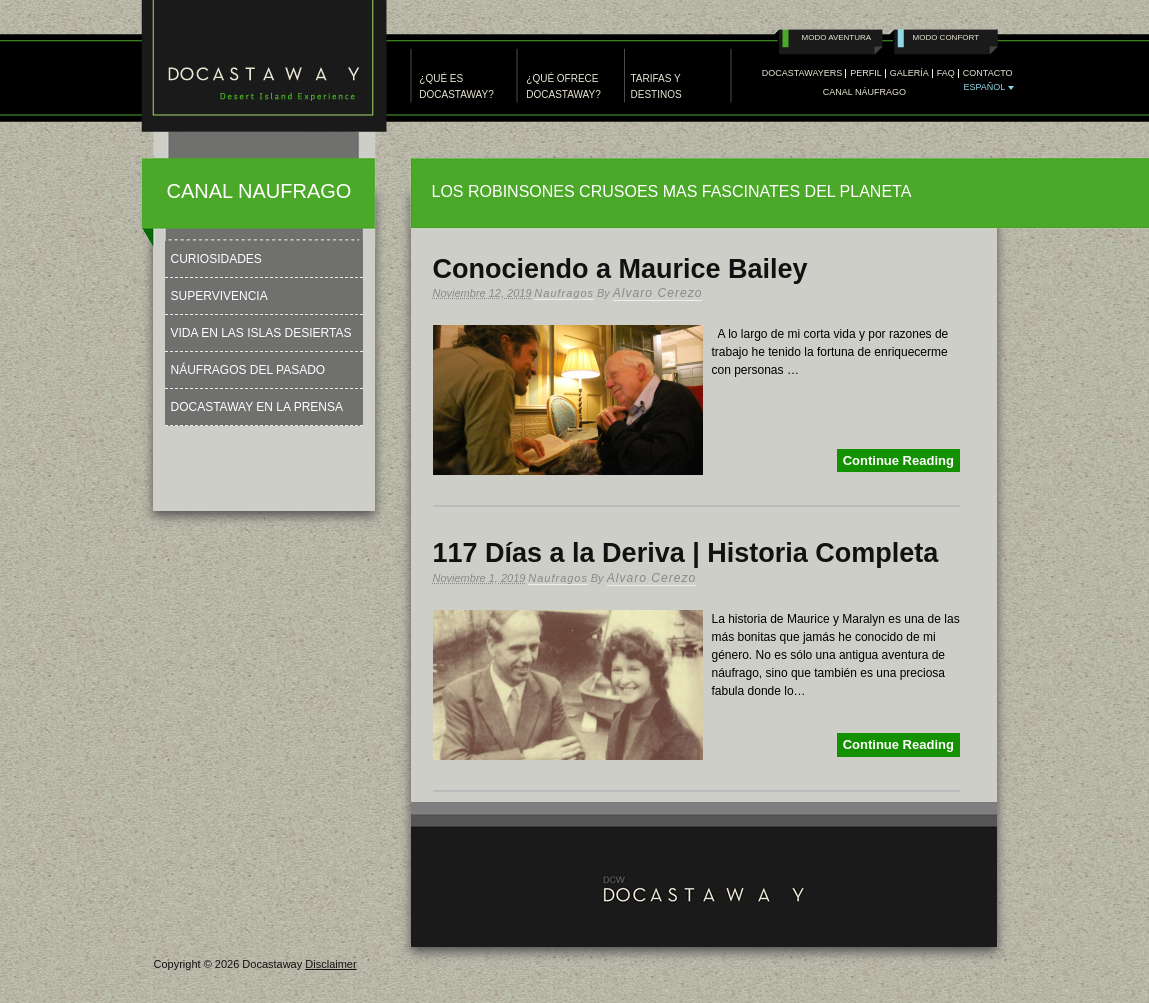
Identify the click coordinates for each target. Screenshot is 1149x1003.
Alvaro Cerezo (658, 293)
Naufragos (564, 293)
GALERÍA (909, 73)
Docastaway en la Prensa (257, 407)
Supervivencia (219, 296)
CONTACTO (988, 73)
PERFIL (866, 73)
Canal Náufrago (864, 92)
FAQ (946, 73)
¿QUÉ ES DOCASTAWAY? (455, 86)
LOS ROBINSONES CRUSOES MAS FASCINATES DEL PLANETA (672, 191)
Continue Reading (898, 460)
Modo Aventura (837, 37)
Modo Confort (946, 37)
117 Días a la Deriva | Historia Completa (686, 553)
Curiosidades (216, 259)
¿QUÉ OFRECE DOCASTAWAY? (562, 86)
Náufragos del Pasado (248, 370)
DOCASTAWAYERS (802, 73)
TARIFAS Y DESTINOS (656, 86)
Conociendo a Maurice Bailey (620, 269)
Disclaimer (330, 964)
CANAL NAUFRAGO (259, 191)
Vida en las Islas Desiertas (261, 333)
